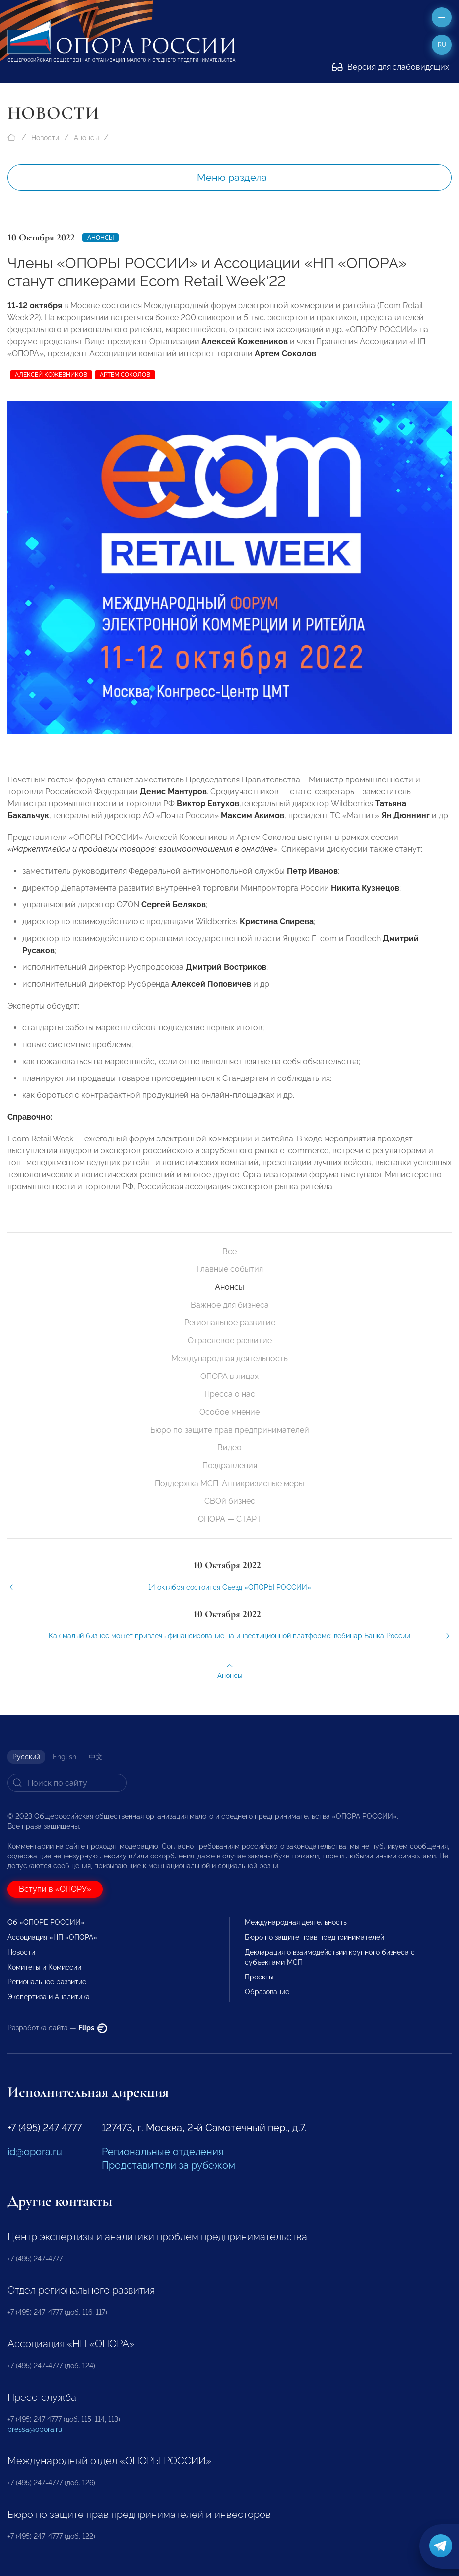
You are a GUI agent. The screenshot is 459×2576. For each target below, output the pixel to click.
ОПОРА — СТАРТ (230, 1519)
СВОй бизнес (229, 1501)
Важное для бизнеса (230, 1305)
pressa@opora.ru (34, 2429)
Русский (26, 1757)
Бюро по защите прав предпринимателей (229, 1430)
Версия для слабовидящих (390, 67)
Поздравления (229, 1465)
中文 (96, 1757)
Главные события (230, 1269)
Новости (45, 138)
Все (229, 1251)
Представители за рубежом (168, 2165)
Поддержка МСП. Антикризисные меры (229, 1483)
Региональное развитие (229, 1322)
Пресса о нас (229, 1394)
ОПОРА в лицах (229, 1376)
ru (442, 44)
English (64, 1757)
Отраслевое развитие (230, 1340)
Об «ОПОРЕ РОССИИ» (46, 1922)
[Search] (67, 1783)
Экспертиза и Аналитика (48, 1997)
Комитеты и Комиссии (44, 1967)
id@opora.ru (34, 2151)
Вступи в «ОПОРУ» (55, 1889)
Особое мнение (229, 1412)
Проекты (259, 1977)
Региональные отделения (162, 2151)
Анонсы (86, 138)
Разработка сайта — (57, 2028)
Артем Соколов (125, 374)
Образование (267, 1992)
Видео (229, 1447)
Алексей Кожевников (51, 374)
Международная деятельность (229, 1358)
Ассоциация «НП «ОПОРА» (52, 1937)
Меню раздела (232, 177)
